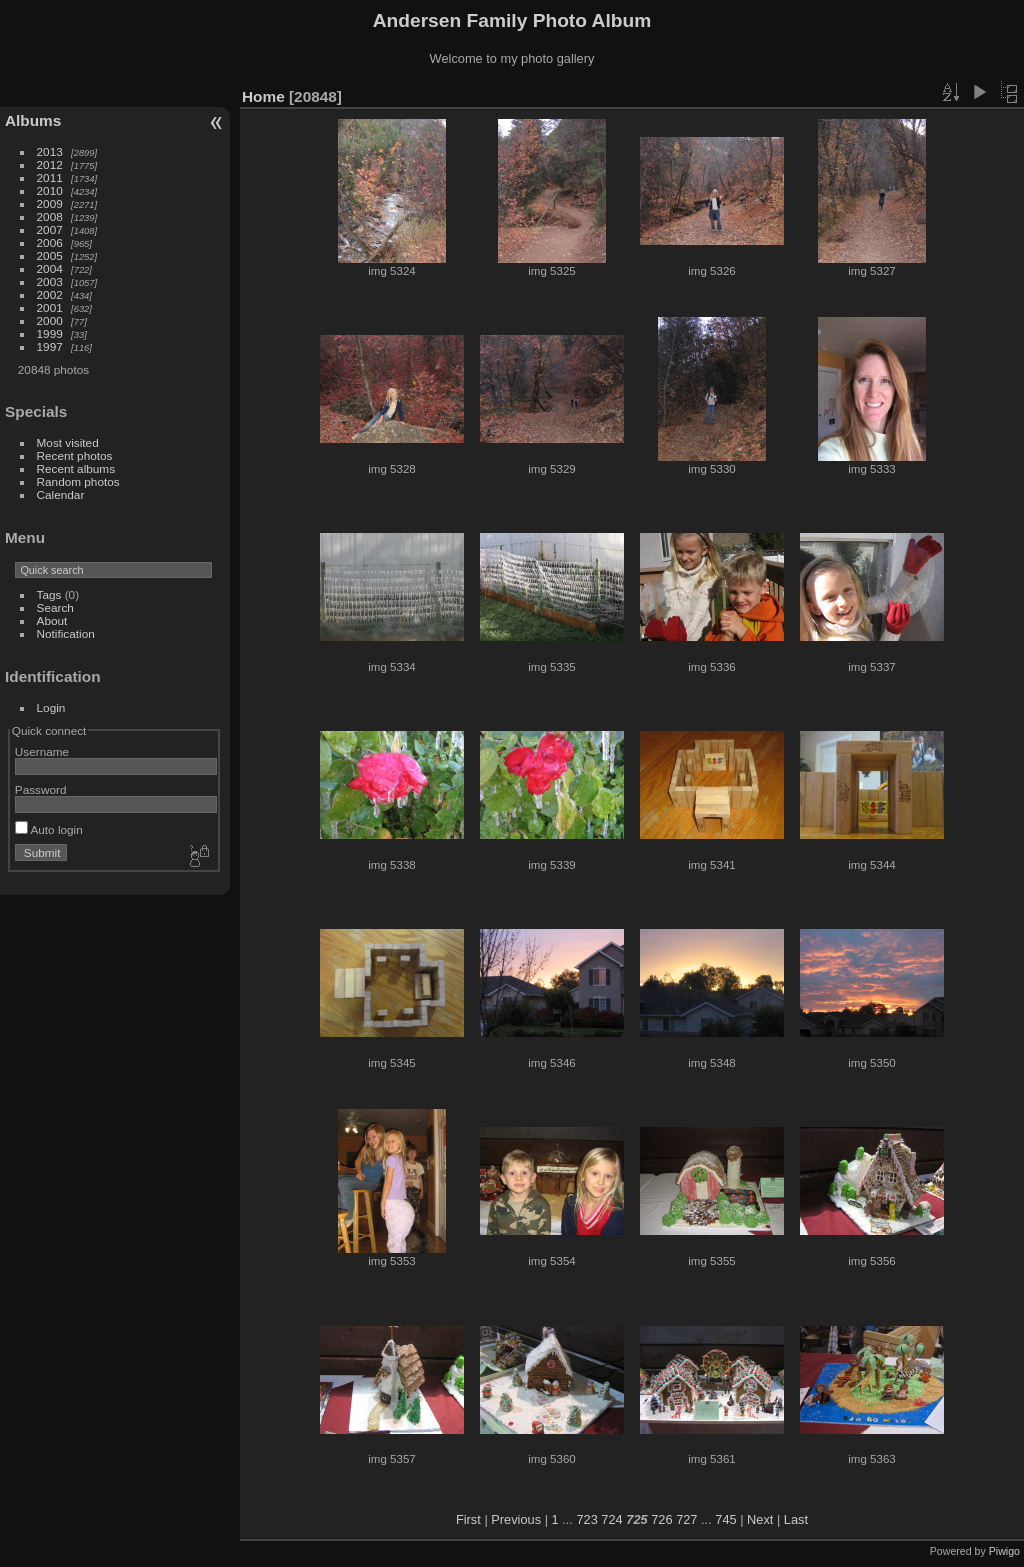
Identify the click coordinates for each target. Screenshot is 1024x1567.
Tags (49, 594)
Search (55, 607)
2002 (50, 294)
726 (661, 1519)
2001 (50, 307)
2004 (50, 268)
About (52, 620)
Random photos (78, 481)
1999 (50, 333)
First (468, 1519)
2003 (50, 281)
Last (796, 1519)
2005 (50, 255)
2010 (50, 190)
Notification (66, 633)
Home (263, 96)
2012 (50, 164)
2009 (50, 203)
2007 (50, 229)
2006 (50, 242)
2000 (50, 320)
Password (41, 789)
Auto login (49, 829)
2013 (50, 151)
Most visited (68, 442)
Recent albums (76, 468)
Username (42, 751)
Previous (516, 1519)
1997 (50, 346)
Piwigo (1004, 1551)
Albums (33, 120)
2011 (50, 177)
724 (611, 1519)
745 (725, 1519)
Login (51, 707)
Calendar (61, 494)
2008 (50, 216)
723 (586, 1519)
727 (686, 1519)
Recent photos (75, 455)
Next (760, 1519)
